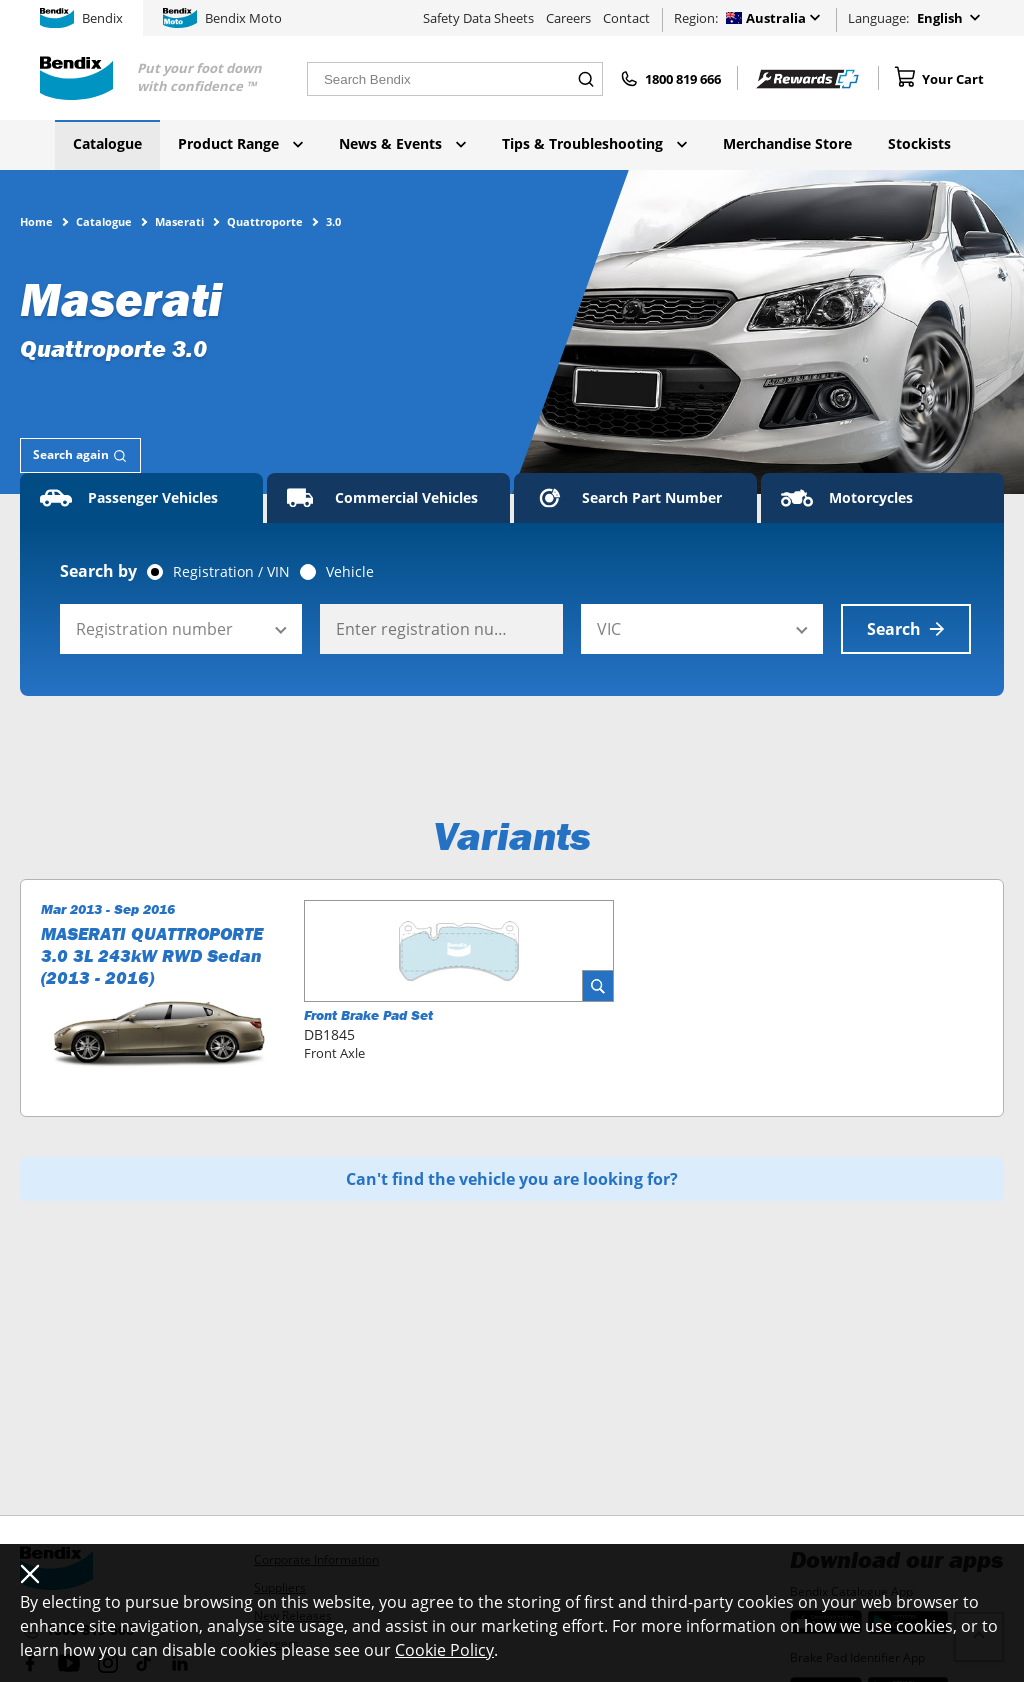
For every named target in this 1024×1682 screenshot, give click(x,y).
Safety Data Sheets (478, 18)
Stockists (919, 143)
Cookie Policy (444, 1650)
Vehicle (350, 572)
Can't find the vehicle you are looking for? (512, 1179)
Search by (98, 571)
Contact (626, 18)
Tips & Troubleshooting (594, 143)
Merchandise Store (787, 143)
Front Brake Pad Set (368, 1015)
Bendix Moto (222, 18)
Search (906, 629)
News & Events (402, 143)
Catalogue (107, 143)
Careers (568, 18)
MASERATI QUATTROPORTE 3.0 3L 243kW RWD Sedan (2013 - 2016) (152, 956)
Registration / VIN (231, 572)
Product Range (240, 143)
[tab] (80, 455)
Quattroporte (265, 221)
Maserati (179, 221)
